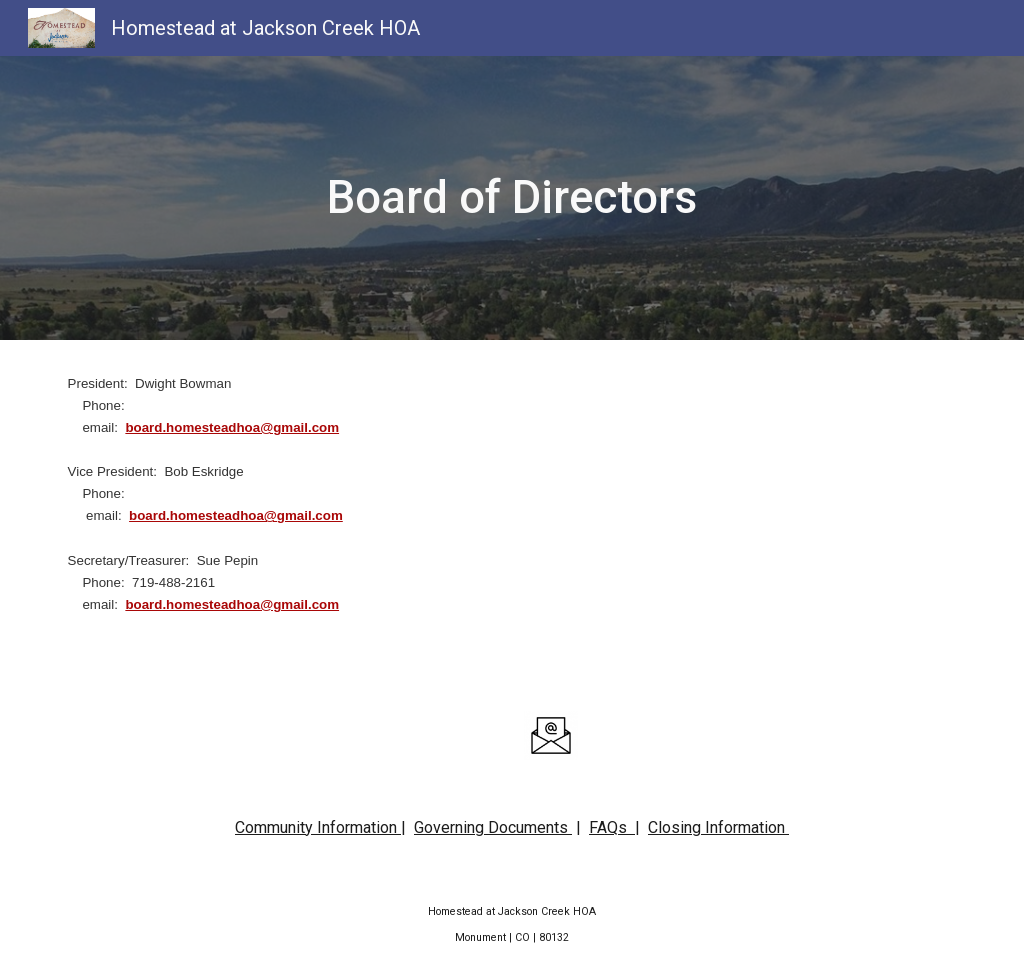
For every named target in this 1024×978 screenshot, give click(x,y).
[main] (511, 198)
